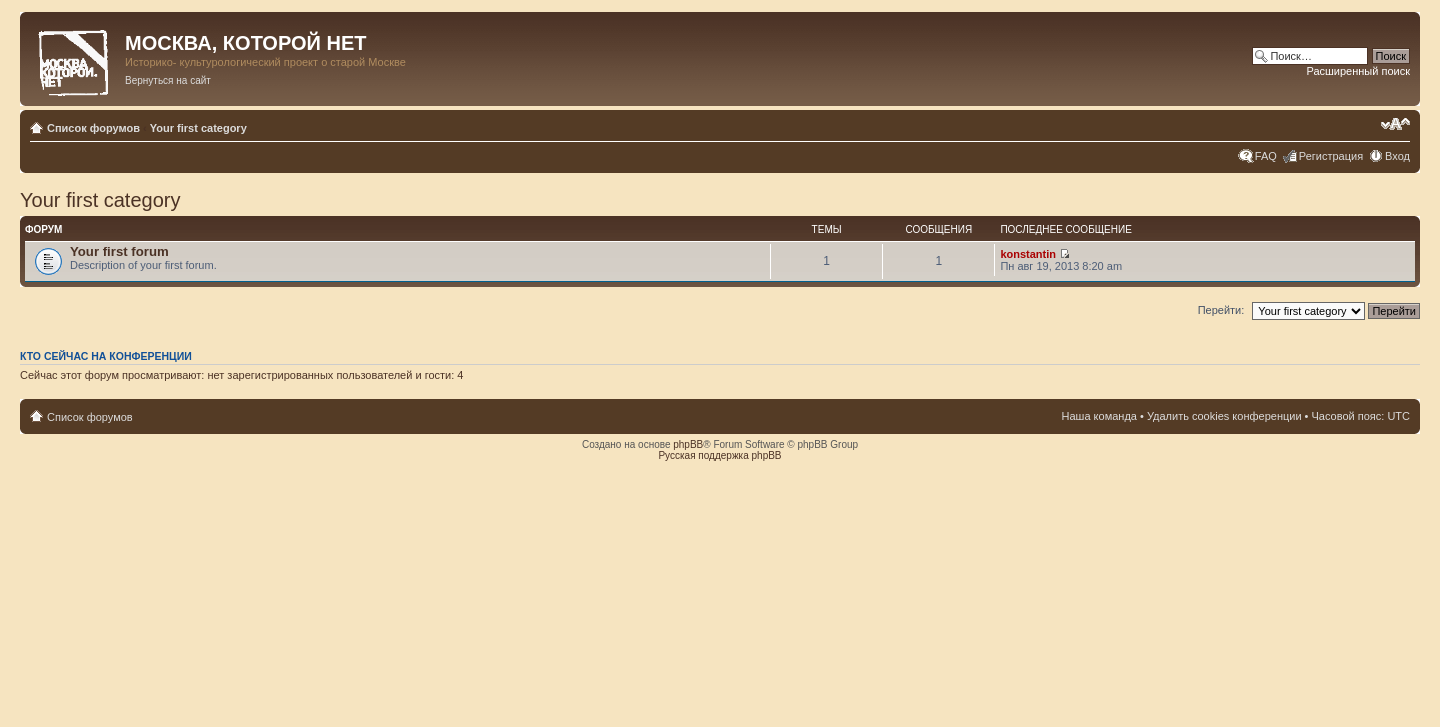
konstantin (1028, 254)
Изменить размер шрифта (1395, 124)
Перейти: (1221, 310)
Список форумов (93, 128)
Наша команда (1099, 416)
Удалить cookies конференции (1224, 416)
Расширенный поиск (1358, 71)
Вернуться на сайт (168, 80)
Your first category (198, 128)
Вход (1397, 156)
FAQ (1266, 156)
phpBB (688, 444)
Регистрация (1331, 156)
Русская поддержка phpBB (719, 455)
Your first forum (119, 251)
